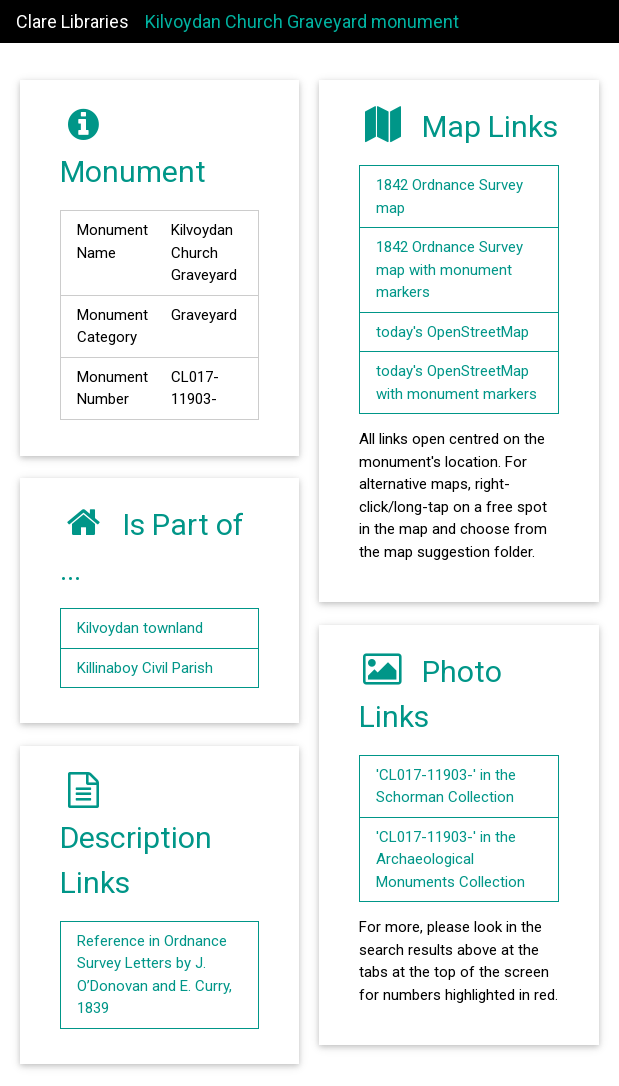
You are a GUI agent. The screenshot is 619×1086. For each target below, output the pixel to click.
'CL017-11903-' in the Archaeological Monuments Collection (450, 859)
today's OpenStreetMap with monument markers (456, 382)
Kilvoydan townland (140, 628)
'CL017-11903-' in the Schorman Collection (446, 786)
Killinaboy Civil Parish (145, 668)
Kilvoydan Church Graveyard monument (302, 21)
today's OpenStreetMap (452, 332)
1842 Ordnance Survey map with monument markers (449, 269)
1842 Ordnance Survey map (449, 196)
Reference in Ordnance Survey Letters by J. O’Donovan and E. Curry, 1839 (154, 975)
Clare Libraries (72, 21)
